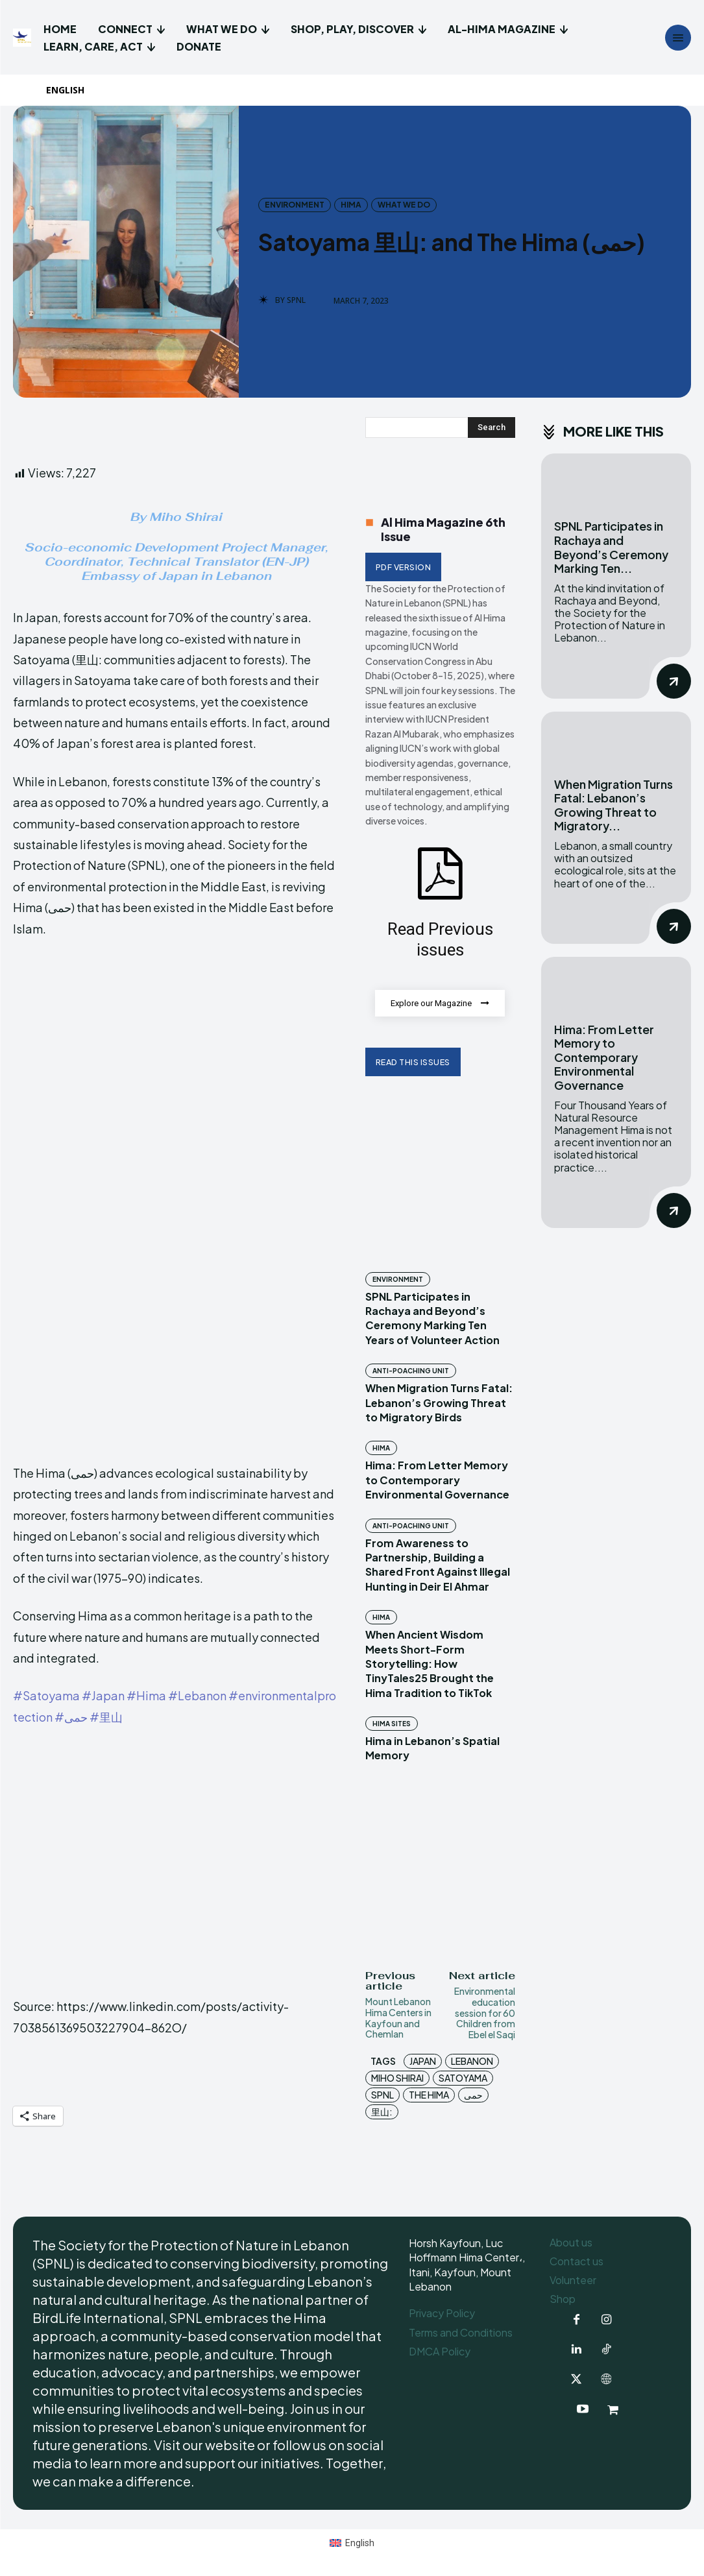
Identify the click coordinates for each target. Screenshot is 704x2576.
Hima (351, 205)
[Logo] (23, 38)
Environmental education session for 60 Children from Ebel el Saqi (484, 2013)
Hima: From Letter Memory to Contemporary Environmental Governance (437, 1480)
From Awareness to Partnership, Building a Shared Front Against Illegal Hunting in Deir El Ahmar (437, 1564)
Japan (422, 2061)
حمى (473, 2095)
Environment (294, 205)
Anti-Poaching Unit (410, 1371)
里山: (382, 2112)
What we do (404, 205)
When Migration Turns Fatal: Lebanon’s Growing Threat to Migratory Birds (439, 1403)
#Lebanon (197, 1695)
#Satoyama (46, 1695)
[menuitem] (71, 90)
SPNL (296, 300)
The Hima (429, 2095)
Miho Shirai (397, 2078)
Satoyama (463, 2078)
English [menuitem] (359, 2543)
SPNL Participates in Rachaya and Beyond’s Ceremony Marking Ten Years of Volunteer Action (432, 1318)
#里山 (106, 1716)
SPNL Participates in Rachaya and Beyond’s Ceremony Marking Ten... (611, 546)
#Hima (146, 1695)
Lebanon (472, 2061)
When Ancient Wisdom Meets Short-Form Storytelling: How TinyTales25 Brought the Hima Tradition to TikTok (429, 1664)
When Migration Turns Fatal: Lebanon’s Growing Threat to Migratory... (613, 805)
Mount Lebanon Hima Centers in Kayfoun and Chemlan (398, 2018)
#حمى (71, 1716)
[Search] (491, 427)
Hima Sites (391, 1724)
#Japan (103, 1695)
